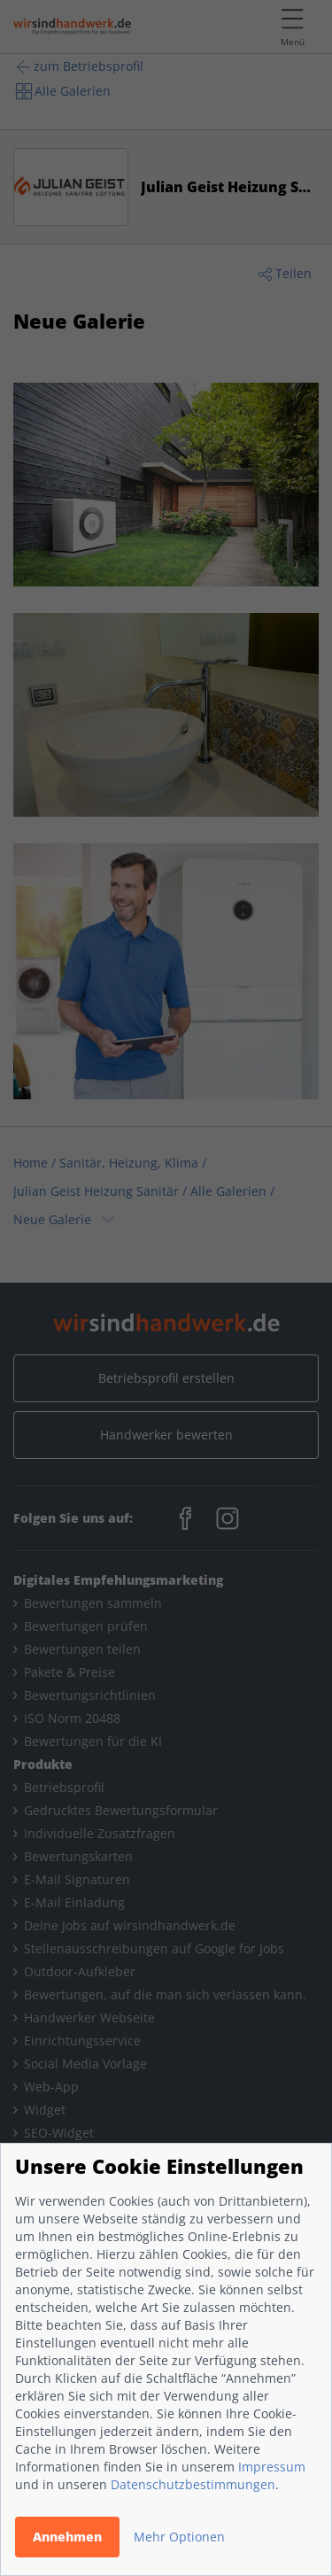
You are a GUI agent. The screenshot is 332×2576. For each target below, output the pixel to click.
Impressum (271, 2466)
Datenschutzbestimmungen (193, 2484)
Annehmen (67, 2536)
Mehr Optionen (179, 2536)
